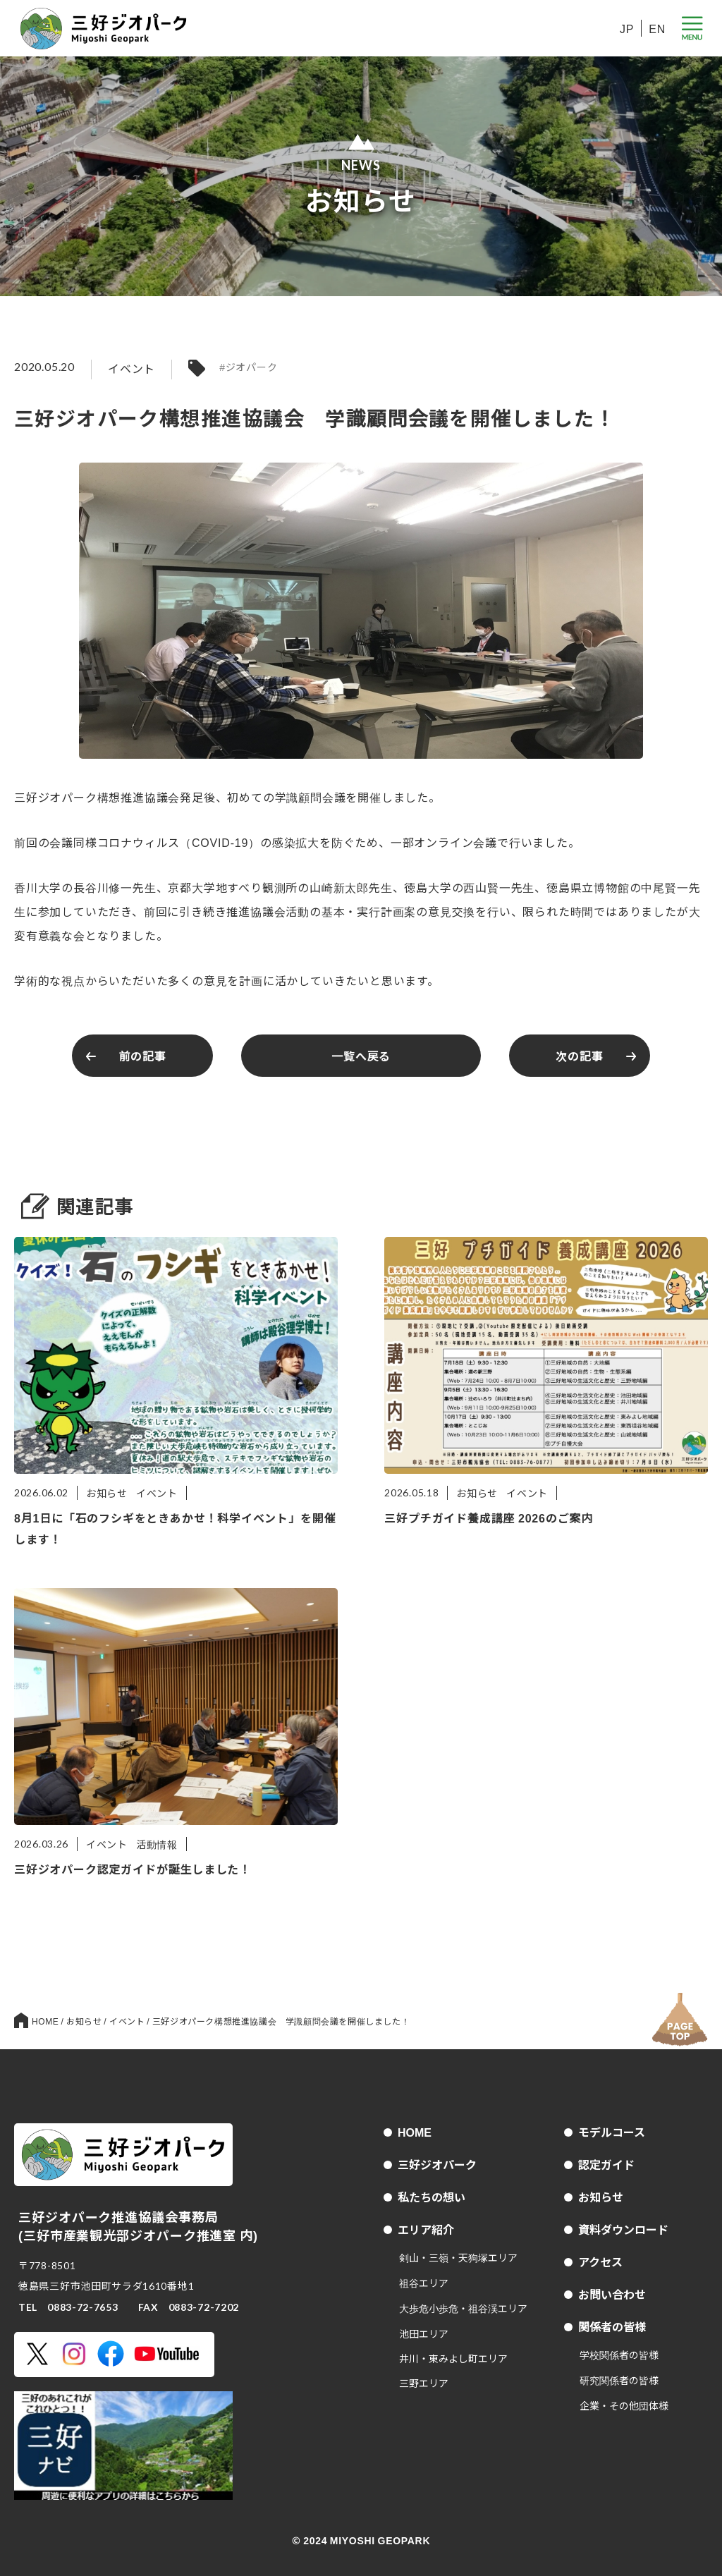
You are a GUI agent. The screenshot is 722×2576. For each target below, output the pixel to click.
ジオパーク (252, 367)
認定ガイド (606, 2164)
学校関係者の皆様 (619, 2355)
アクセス (600, 2261)
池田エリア (423, 2333)
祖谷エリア (423, 2283)
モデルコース (611, 2131)
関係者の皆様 (612, 2326)
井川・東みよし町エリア (453, 2358)
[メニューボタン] (692, 28)
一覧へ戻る (361, 1055)
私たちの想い (431, 2196)
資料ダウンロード (623, 2229)
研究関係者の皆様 (619, 2380)
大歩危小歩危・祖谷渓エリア (463, 2308)
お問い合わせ (612, 2293)
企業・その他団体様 (624, 2405)
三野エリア (423, 2383)
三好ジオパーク (437, 2164)
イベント (131, 368)
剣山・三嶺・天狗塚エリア (458, 2257)
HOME (415, 2131)
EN (657, 28)
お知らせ (600, 2196)
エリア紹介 (426, 2229)
